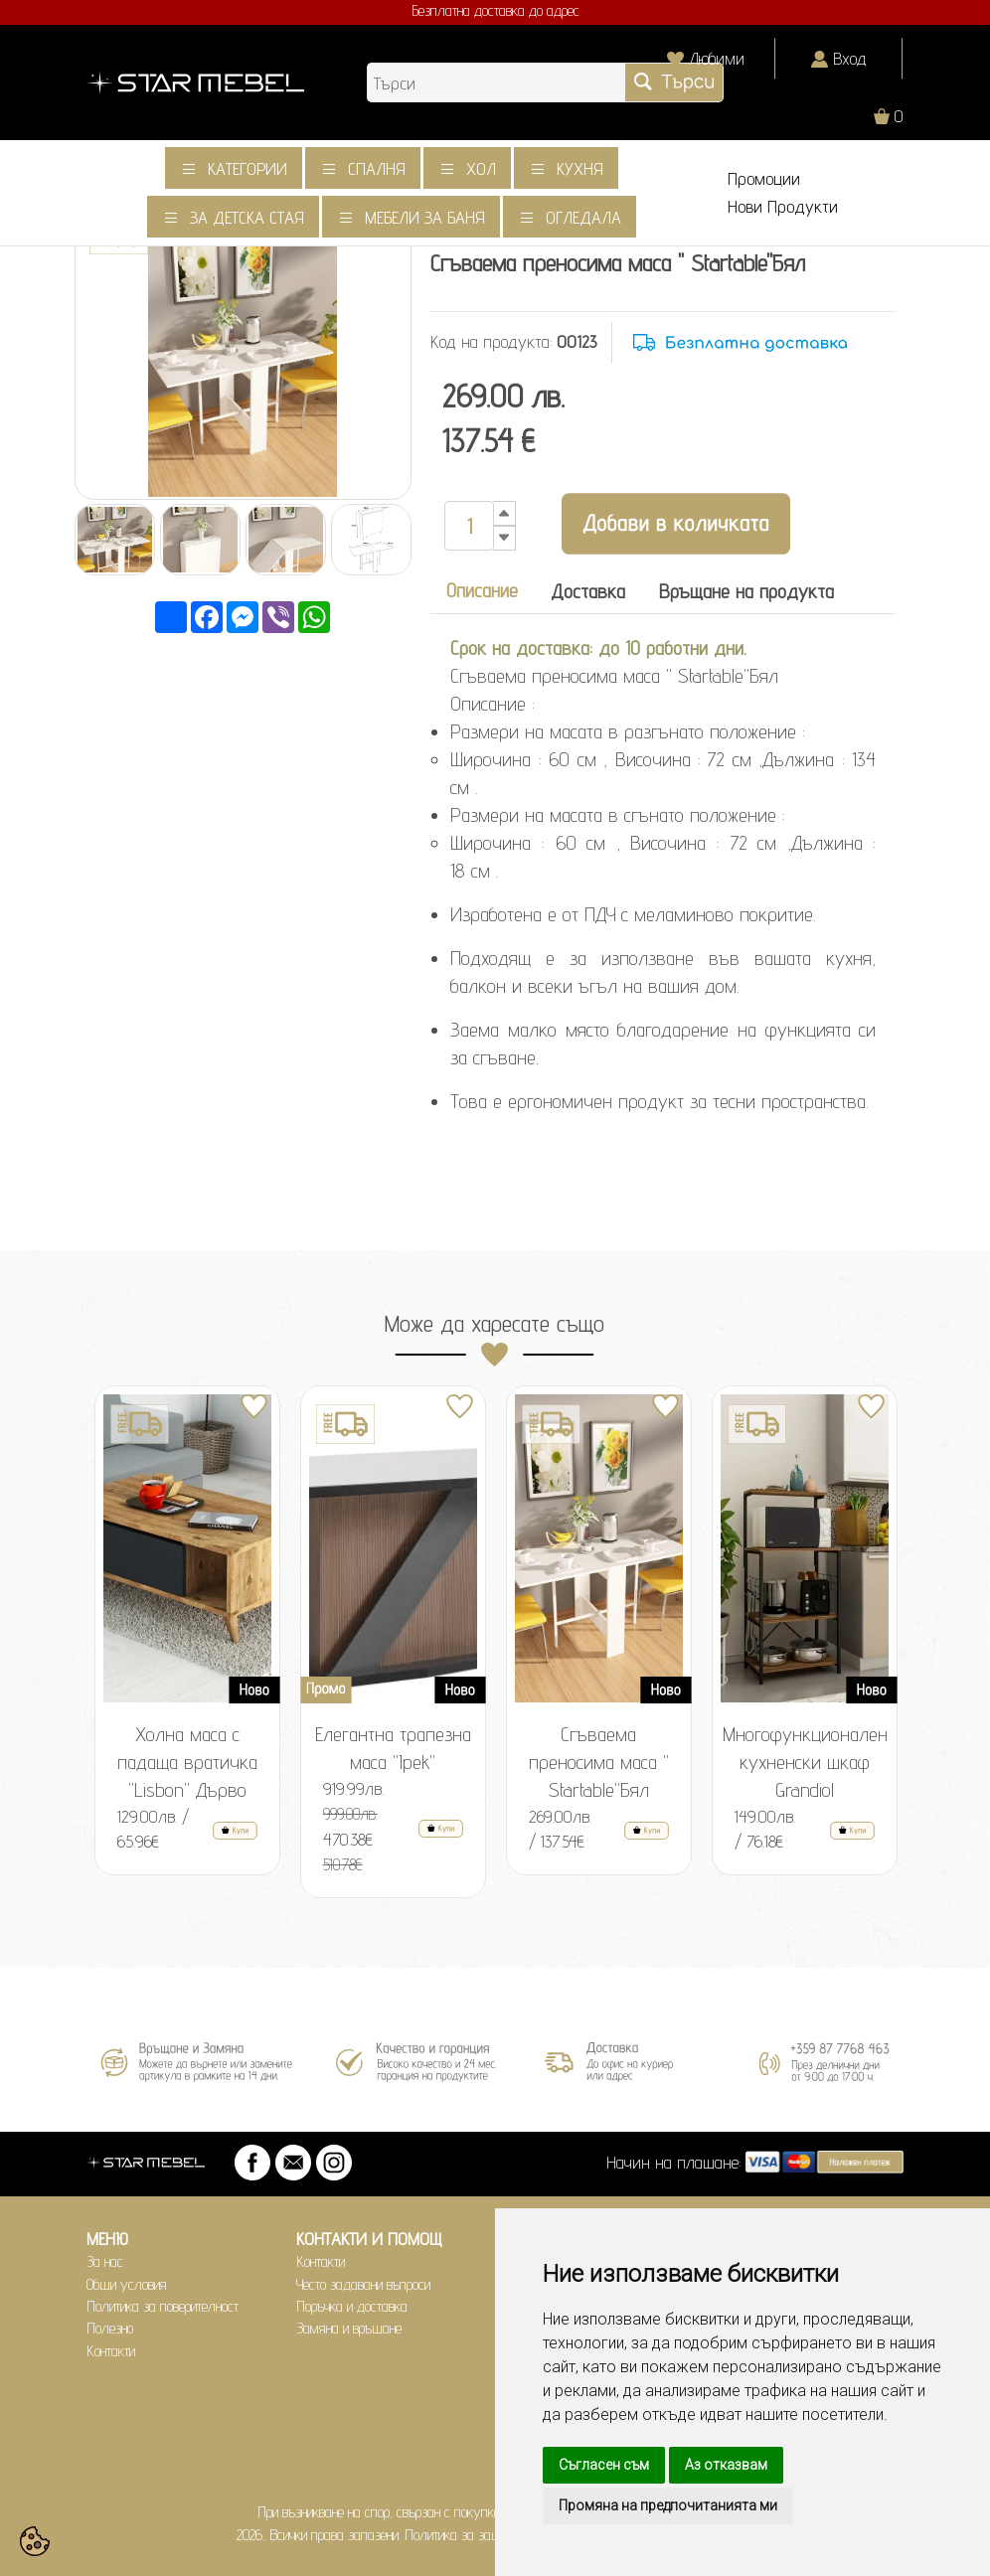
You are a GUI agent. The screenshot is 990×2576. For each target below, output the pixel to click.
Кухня (580, 168)
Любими (716, 58)
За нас (104, 2261)
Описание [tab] (482, 590)
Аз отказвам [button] (726, 2465)
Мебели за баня (425, 217)
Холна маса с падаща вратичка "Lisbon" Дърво (187, 1762)
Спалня (377, 168)
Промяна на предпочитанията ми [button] (668, 2505)
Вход (850, 58)
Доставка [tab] (588, 591)
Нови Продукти (783, 206)
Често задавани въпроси (363, 2284)
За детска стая (247, 217)
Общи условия (126, 2284)
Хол (481, 168)
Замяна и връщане (349, 2328)
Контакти (110, 2350)
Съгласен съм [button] (604, 2465)
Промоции (764, 178)
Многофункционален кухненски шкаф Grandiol (805, 1762)
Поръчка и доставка (352, 2306)
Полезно (109, 2328)
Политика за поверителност (162, 2306)
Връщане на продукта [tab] (746, 591)
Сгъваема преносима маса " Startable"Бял (599, 1762)
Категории (247, 168)
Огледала (583, 217)
